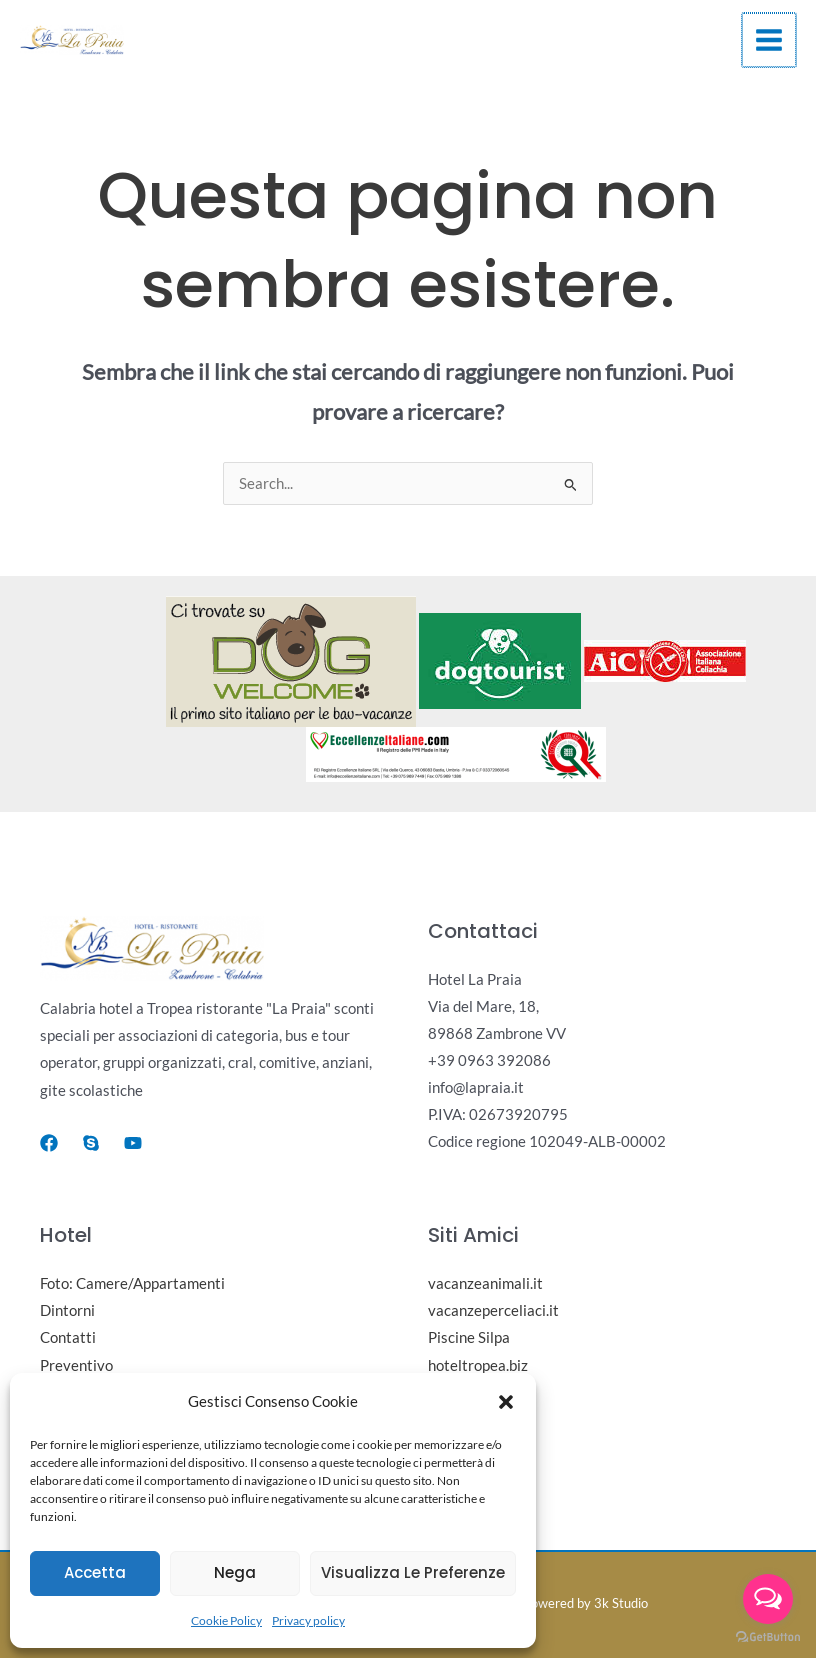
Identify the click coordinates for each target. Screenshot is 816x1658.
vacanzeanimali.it (485, 1283)
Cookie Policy (226, 1620)
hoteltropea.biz (478, 1365)
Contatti (68, 1337)
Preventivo (76, 1365)
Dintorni (67, 1310)
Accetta (95, 1572)
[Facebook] (49, 1143)
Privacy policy (308, 1620)
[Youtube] (133, 1143)
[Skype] (91, 1143)
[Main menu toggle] (769, 40)
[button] (506, 1402)
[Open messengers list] (768, 1599)
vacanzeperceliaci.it (493, 1310)
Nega (235, 1572)
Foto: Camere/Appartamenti (132, 1283)
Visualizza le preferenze (413, 1572)
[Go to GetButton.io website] (768, 1637)
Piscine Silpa (469, 1337)
